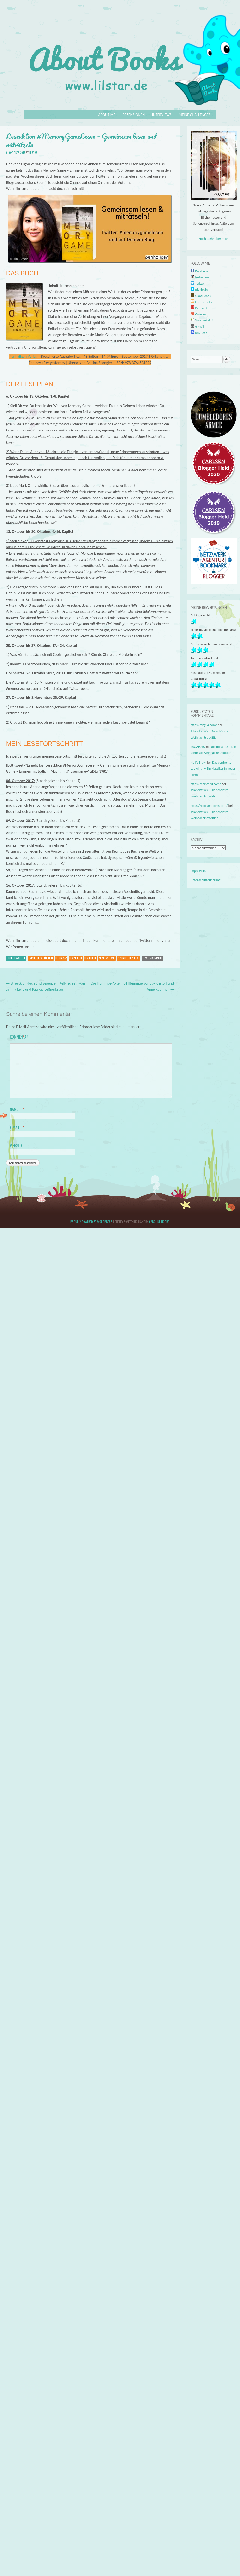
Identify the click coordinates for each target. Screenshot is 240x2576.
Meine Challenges (194, 114)
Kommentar (19, 1037)
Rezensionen (134, 114)
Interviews (161, 114)
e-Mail (197, 327)
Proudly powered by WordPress (91, 1222)
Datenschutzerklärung (205, 880)
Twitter (198, 284)
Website (16, 1145)
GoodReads (201, 296)
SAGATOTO (198, 747)
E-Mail (17, 1128)
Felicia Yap (61, 958)
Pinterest (199, 308)
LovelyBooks (201, 302)
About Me (106, 114)
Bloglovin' (199, 290)
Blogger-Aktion (16, 958)
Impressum (198, 871)
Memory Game (107, 958)
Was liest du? (202, 320)
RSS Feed (199, 333)
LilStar (33, 152)
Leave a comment (152, 958)
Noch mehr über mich (213, 239)
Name (17, 1109)
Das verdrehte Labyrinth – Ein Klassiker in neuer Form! (213, 768)
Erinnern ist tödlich (41, 958)
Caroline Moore (159, 1222)
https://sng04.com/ (204, 725)
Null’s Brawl (198, 762)
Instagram (200, 277)
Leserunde (90, 958)
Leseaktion (75, 958)
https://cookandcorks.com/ (209, 806)
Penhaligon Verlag (128, 958)
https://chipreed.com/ (206, 784)
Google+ (199, 314)
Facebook (199, 271)
